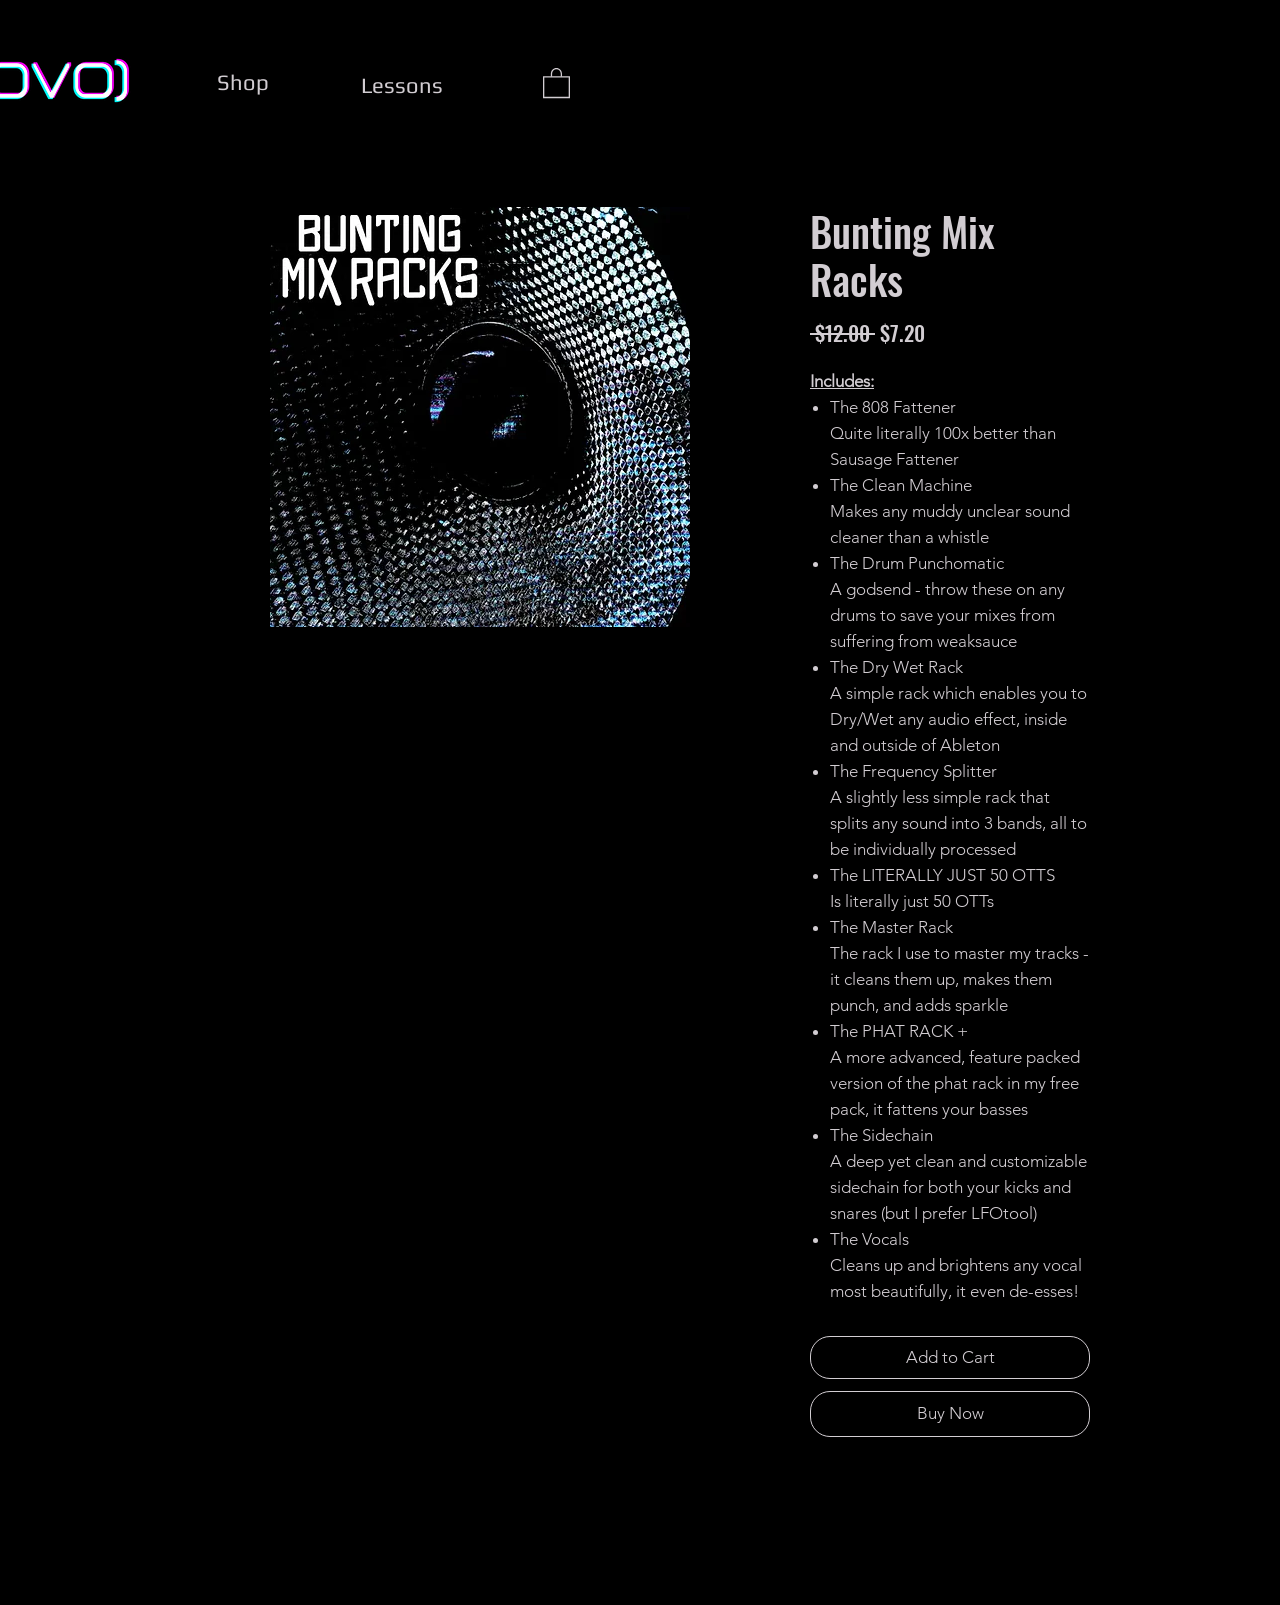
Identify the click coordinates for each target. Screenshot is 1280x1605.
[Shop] (243, 82)
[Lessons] (402, 85)
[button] (556, 82)
